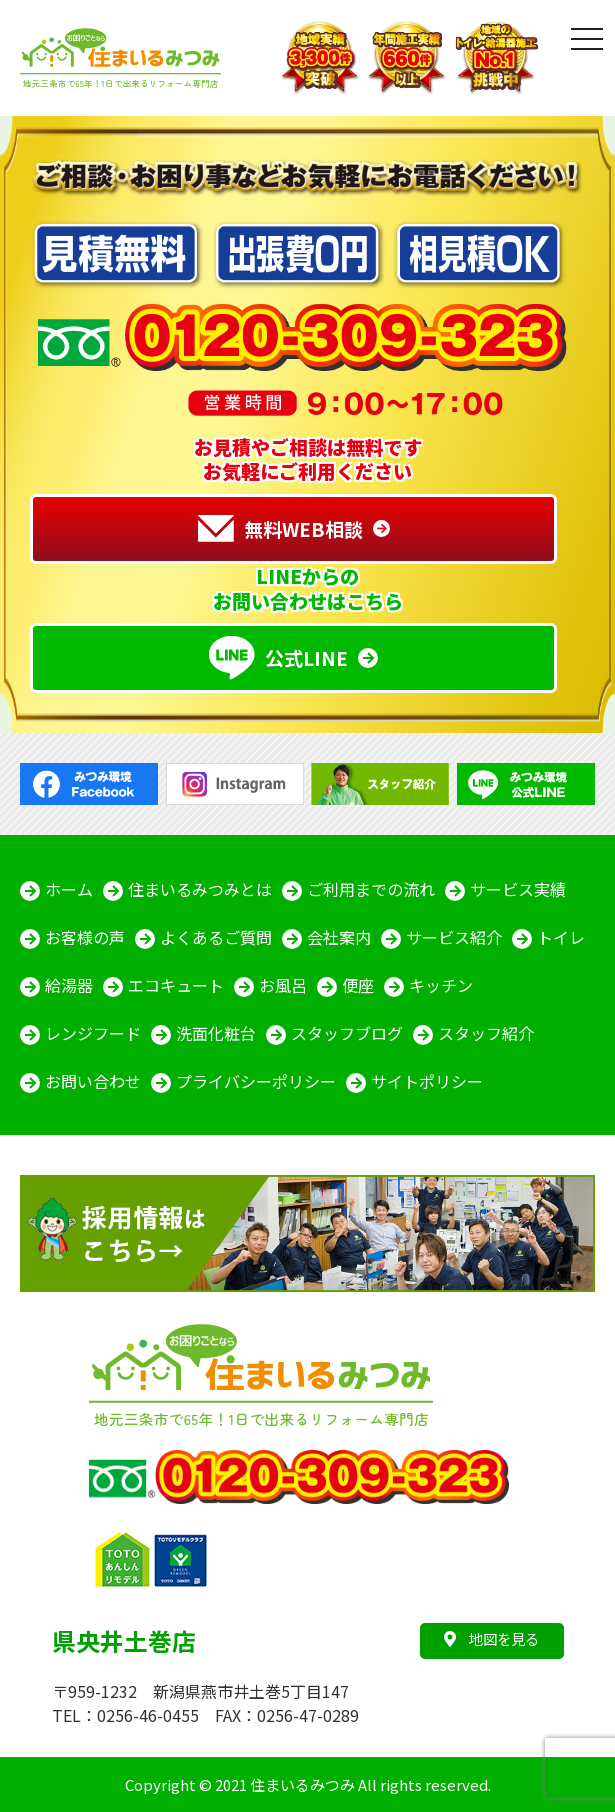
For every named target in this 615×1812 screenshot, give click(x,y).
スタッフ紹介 (486, 1033)
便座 (358, 985)
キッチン (441, 985)
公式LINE (278, 658)
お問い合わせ (93, 1081)
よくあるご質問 (216, 937)
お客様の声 (85, 937)
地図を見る (491, 1638)
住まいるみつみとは (200, 889)
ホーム (69, 889)
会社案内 (339, 937)
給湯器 (69, 985)
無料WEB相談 (280, 529)
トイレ (561, 937)
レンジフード (93, 1033)
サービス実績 (518, 889)
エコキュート (176, 985)
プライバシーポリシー (256, 1081)
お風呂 (283, 985)
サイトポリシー (427, 1081)
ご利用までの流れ (371, 889)
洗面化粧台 (216, 1033)
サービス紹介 (454, 937)
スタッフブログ (347, 1033)
